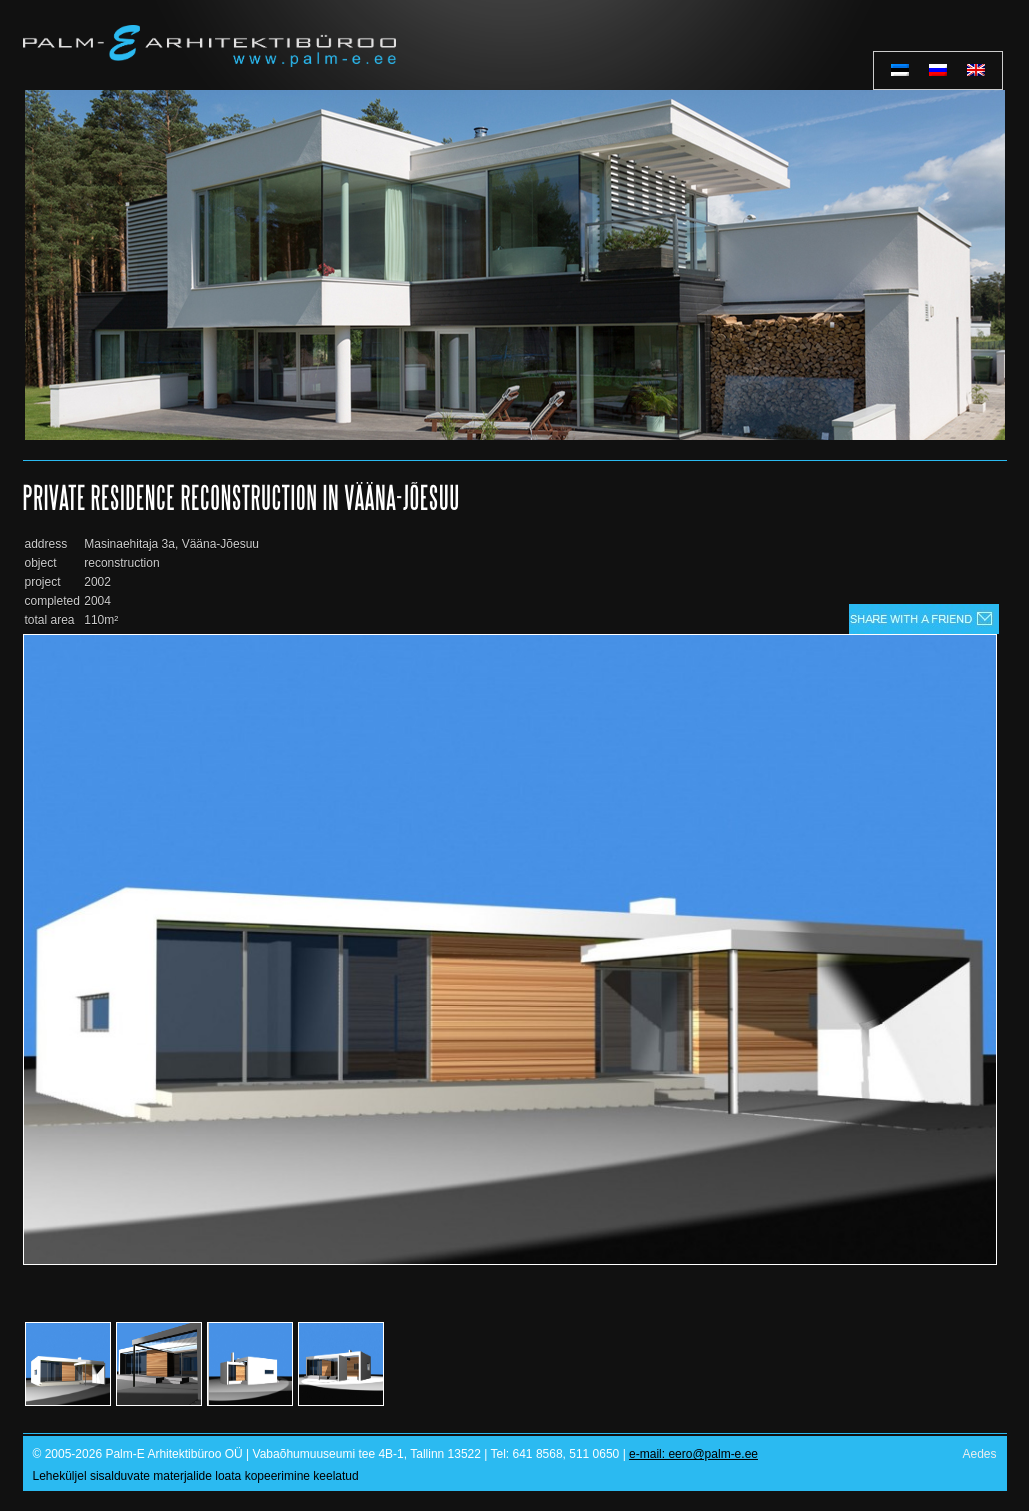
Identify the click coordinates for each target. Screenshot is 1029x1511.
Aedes (979, 1454)
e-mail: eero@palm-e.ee (693, 1454)
